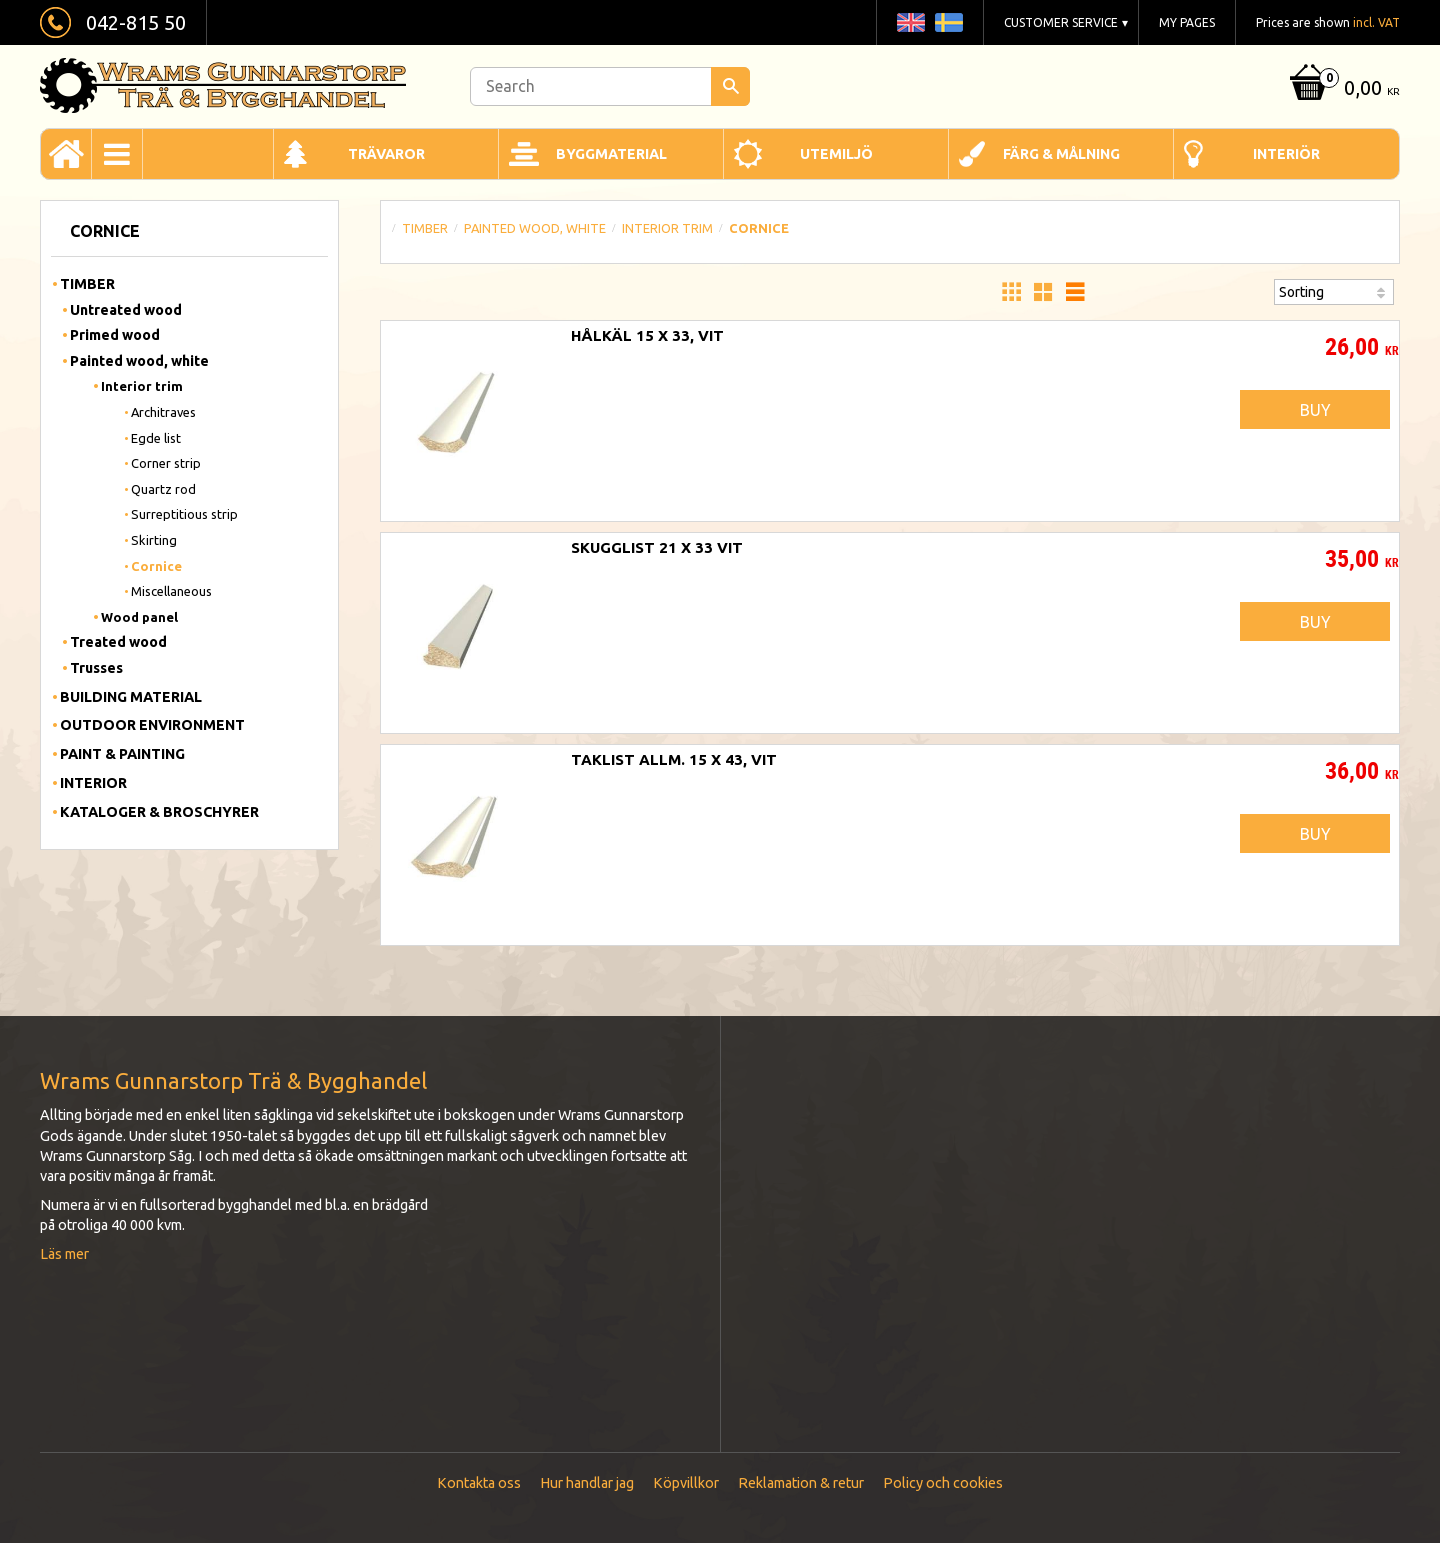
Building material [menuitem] (131, 697)
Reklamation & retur (801, 1483)
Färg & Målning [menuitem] (1061, 154)
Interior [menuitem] (93, 783)
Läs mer (64, 1254)
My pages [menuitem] (1187, 22)
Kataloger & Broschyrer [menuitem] (159, 812)
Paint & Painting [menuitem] (122, 754)
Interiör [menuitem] (1286, 154)
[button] (1011, 292)
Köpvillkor (686, 1483)
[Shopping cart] (1342, 89)
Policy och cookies (943, 1483)
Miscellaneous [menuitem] (171, 591)
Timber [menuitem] (87, 284)
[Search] (730, 86)
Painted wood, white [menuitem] (139, 361)
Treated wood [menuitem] (118, 642)
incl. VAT (1376, 22)
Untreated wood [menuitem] (126, 310)
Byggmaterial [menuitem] (611, 154)
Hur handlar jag (587, 1483)
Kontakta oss (479, 1483)
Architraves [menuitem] (163, 412)
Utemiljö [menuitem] (836, 154)
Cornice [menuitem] (156, 566)
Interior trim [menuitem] (142, 386)
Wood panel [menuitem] (139, 617)
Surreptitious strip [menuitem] (184, 514)
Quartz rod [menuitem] (163, 489)
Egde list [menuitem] (156, 438)
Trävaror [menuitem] (386, 154)
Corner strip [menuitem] (166, 463)
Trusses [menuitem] (96, 668)
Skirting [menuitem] (154, 540)
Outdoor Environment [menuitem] (152, 725)
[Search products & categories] (610, 86)
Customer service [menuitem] (1061, 22)
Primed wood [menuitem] (115, 335)
